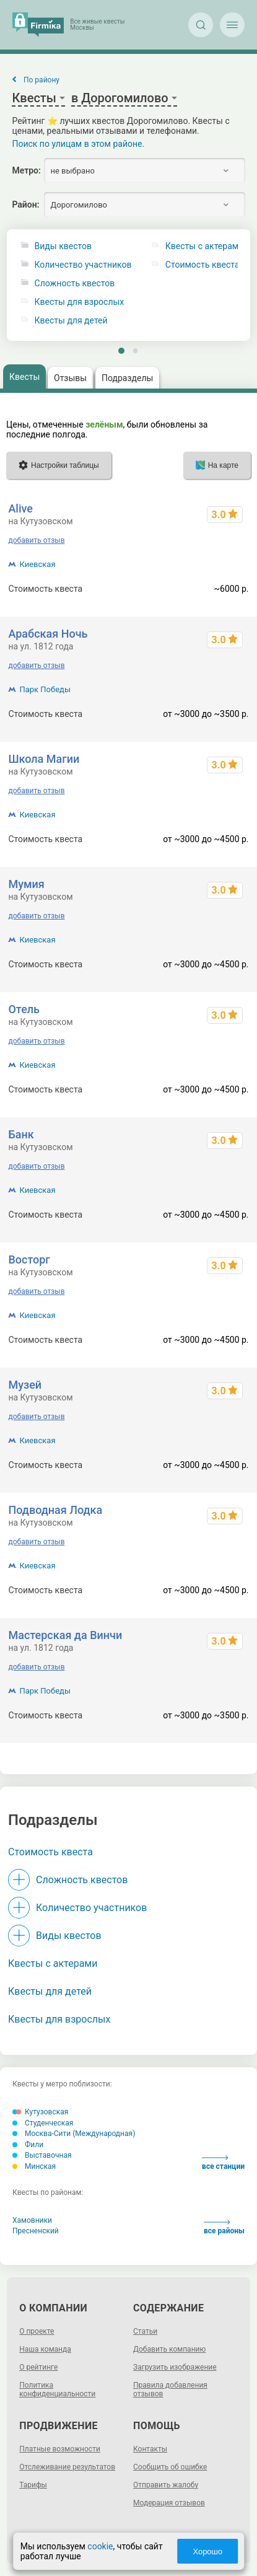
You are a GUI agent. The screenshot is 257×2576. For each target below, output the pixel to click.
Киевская (37, 564)
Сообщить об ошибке (170, 2467)
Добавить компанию (169, 2349)
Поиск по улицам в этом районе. (78, 144)
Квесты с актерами (52, 1963)
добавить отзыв (36, 540)
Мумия (26, 883)
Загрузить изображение (175, 2367)
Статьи (145, 2331)
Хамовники (32, 2220)
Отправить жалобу (165, 2485)
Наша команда (45, 2349)
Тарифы (33, 2485)
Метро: (26, 170)
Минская (34, 2166)
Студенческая (42, 2123)
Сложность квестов (75, 283)
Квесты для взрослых (79, 302)
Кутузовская (40, 2112)
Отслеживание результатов (67, 2467)
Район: (25, 204)
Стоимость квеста (50, 1852)
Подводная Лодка (55, 1509)
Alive (20, 508)
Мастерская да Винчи (65, 1635)
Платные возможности (59, 2449)
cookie (100, 2546)
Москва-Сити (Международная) (73, 2133)
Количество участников (83, 265)
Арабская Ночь (47, 633)
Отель (24, 1009)
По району (41, 80)
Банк (20, 1134)
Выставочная (42, 2155)
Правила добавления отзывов (170, 2389)
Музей (24, 1384)
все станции (223, 2163)
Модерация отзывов (169, 2503)
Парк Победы (45, 689)
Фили (27, 2144)
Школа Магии (43, 758)
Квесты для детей (71, 320)
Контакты (150, 2449)
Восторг (29, 1259)
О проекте (36, 2331)
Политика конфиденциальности (57, 2389)
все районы (224, 2227)
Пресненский (35, 2231)
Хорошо (207, 2551)
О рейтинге (38, 2367)
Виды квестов (63, 246)
